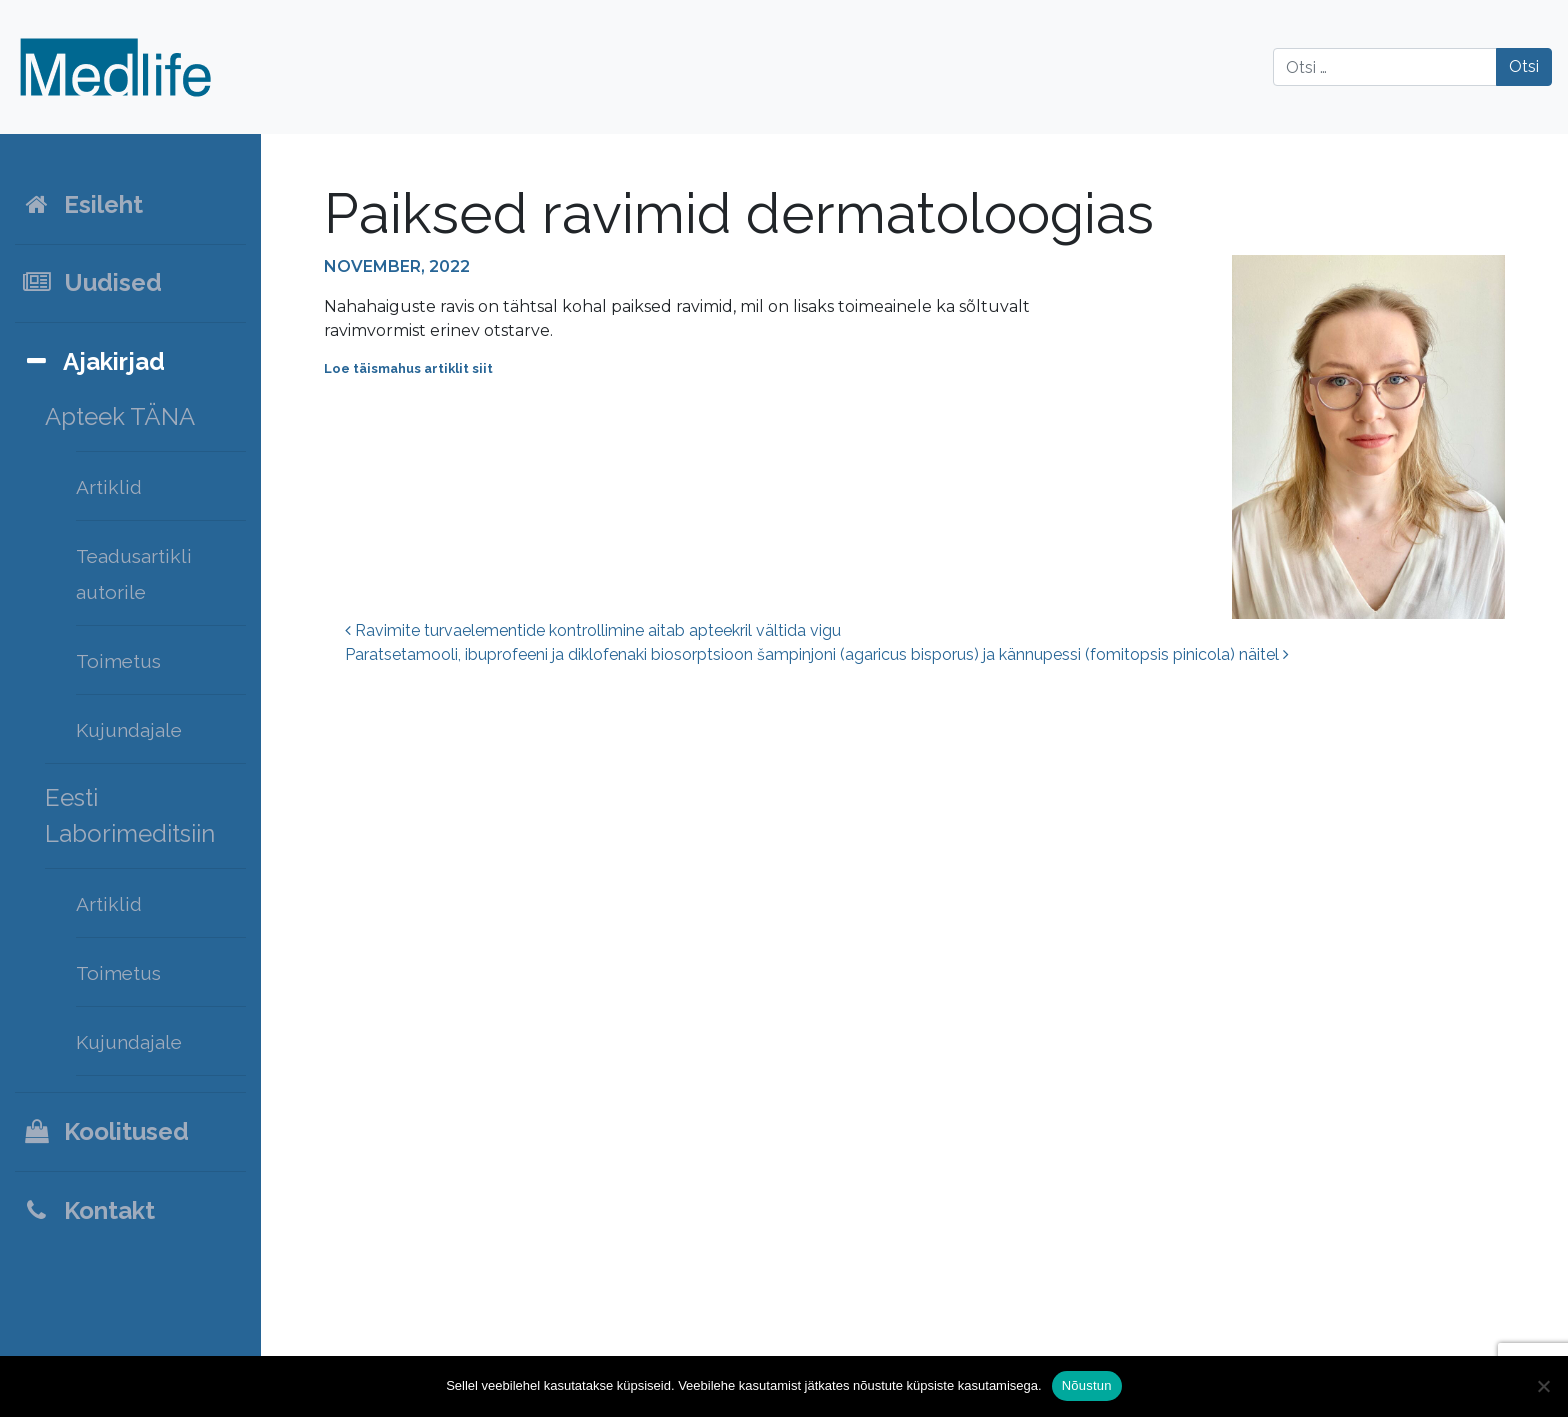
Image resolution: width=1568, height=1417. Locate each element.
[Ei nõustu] (1543, 1386)
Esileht (82, 204)
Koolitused (105, 1131)
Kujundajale (129, 730)
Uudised (91, 282)
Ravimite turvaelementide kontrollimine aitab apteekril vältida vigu (593, 630)
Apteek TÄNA (120, 416)
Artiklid (109, 487)
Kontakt (88, 1210)
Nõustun (1087, 1385)
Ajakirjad (93, 361)
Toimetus (118, 661)
